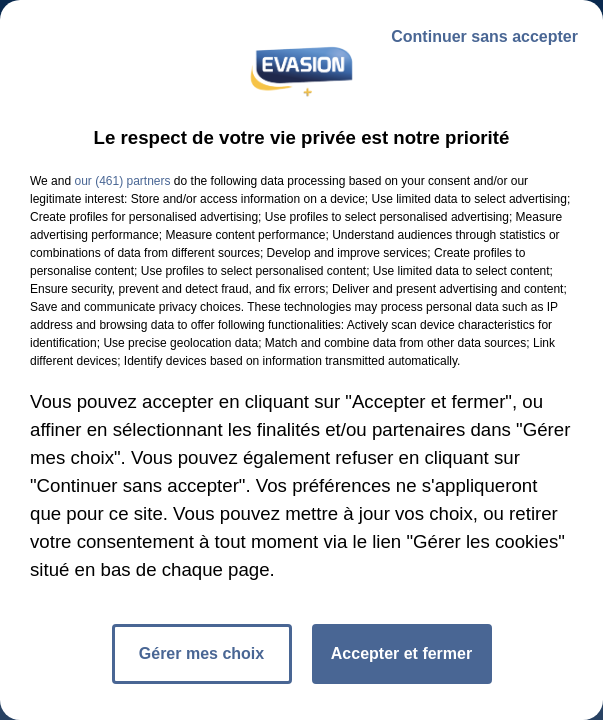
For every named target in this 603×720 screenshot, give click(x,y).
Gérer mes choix (201, 653)
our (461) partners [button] (122, 181)
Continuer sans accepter (484, 36)
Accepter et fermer (401, 653)
